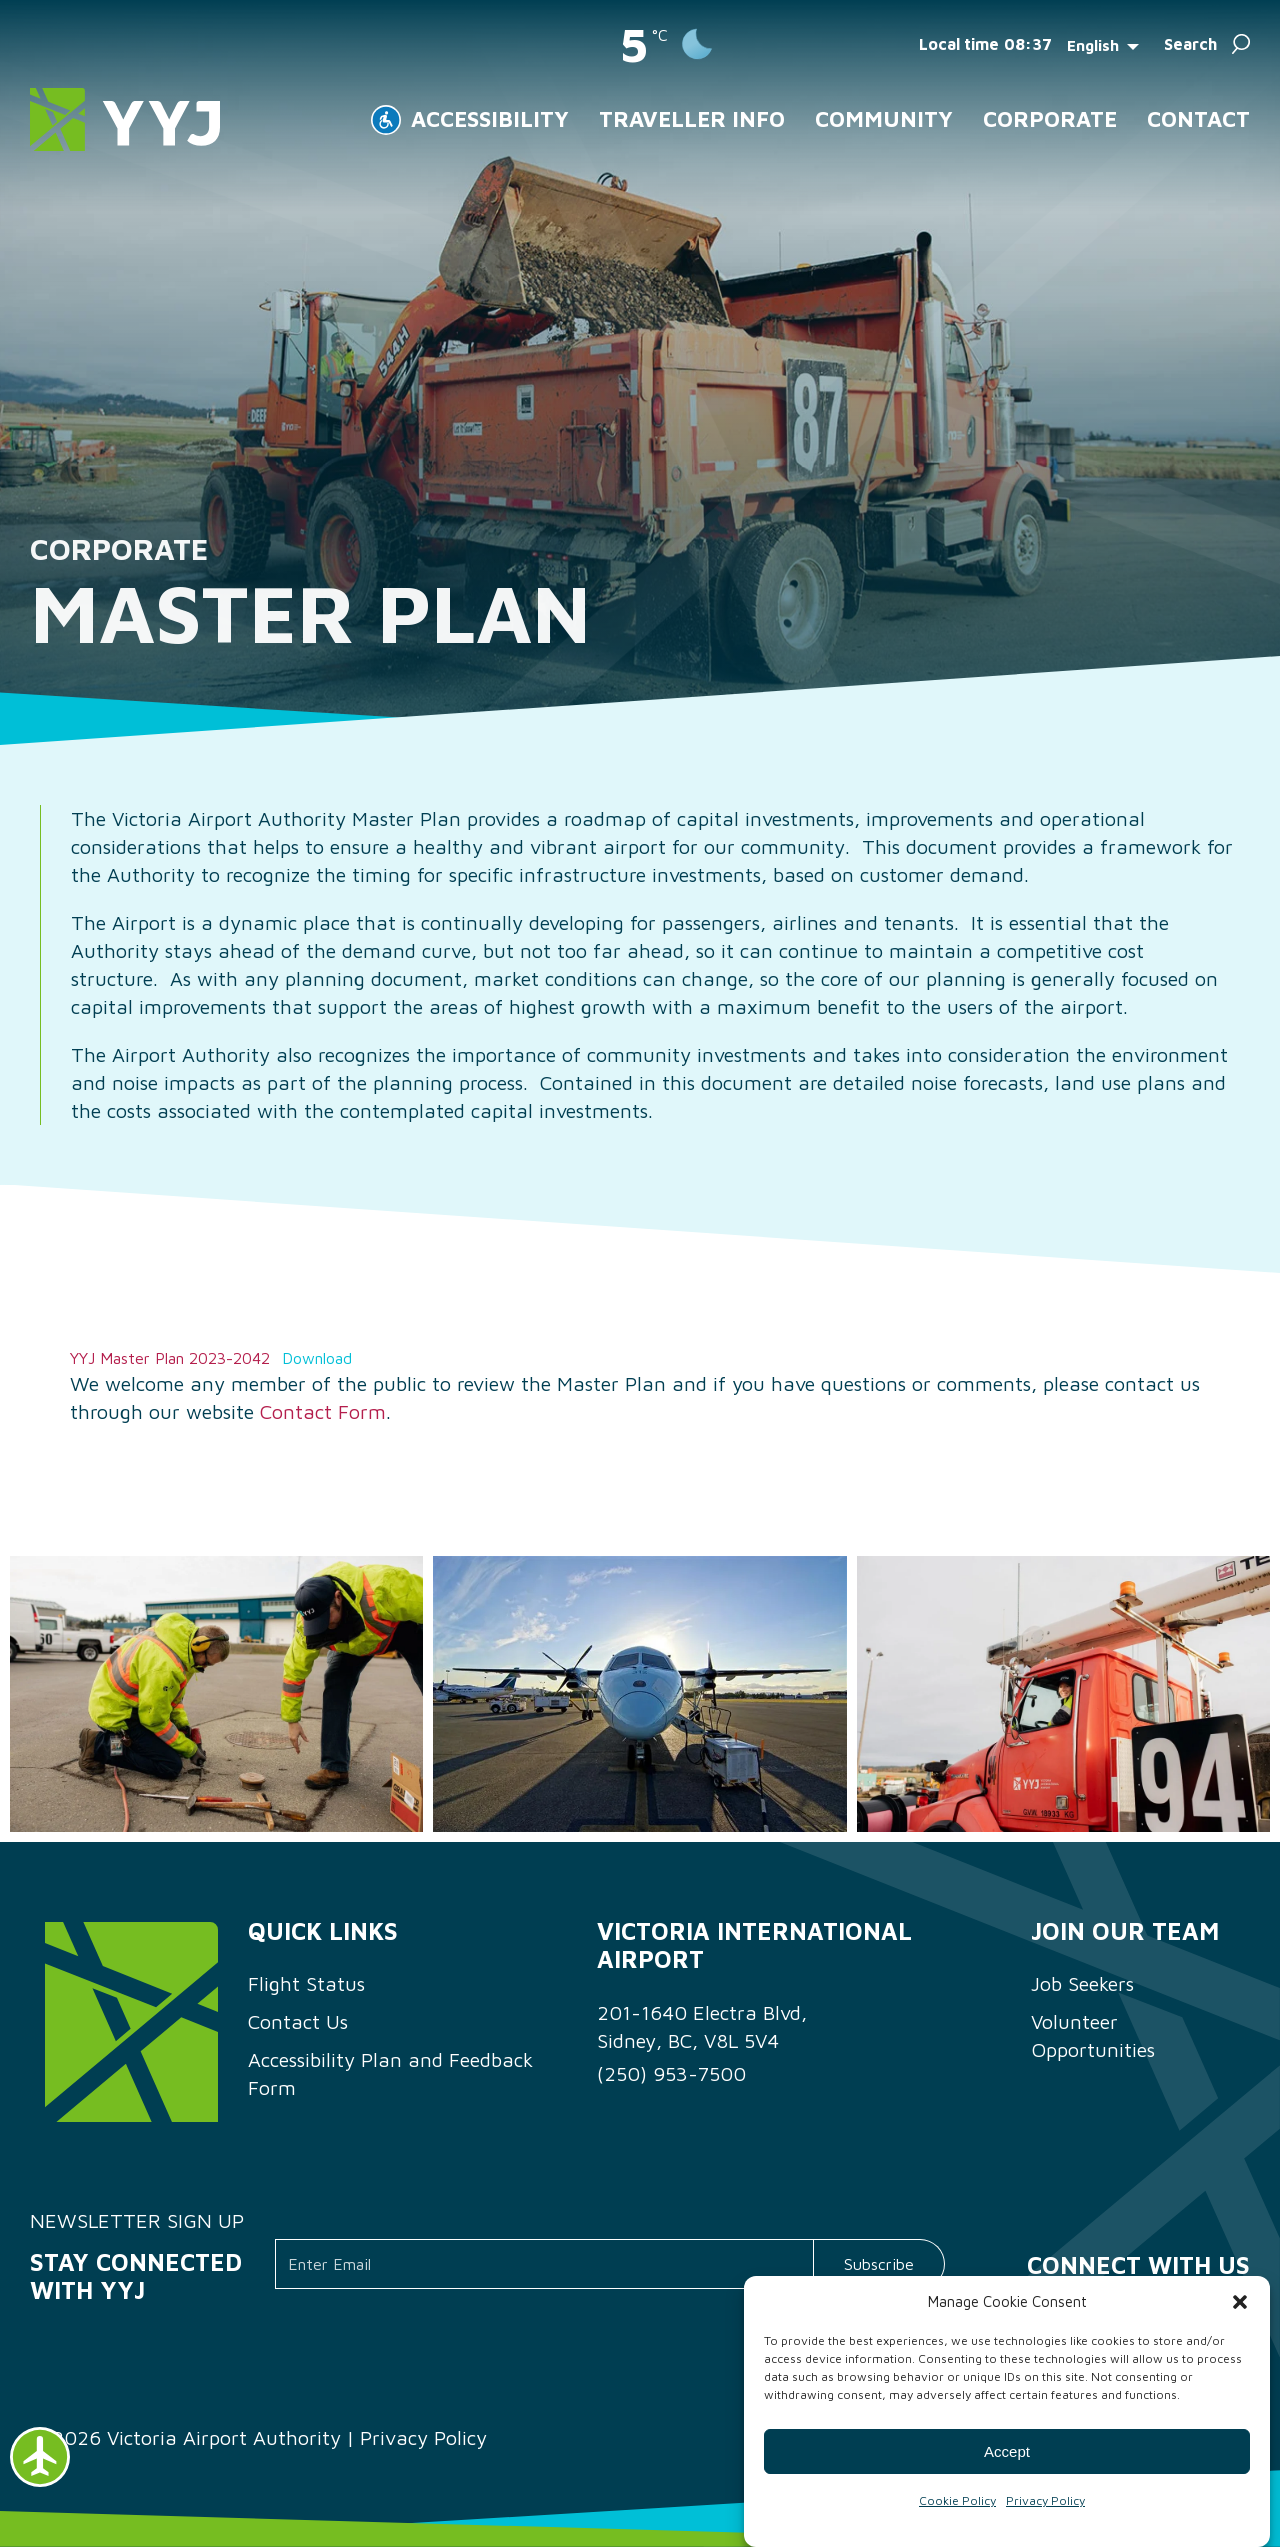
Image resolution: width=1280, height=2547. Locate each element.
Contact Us (298, 2021)
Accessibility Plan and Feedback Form (390, 2073)
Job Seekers (1082, 1983)
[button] (1240, 2302)
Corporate (1050, 119)
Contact (1198, 119)
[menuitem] (1108, 44)
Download (317, 1358)
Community (884, 119)
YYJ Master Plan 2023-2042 (170, 1358)
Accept (1007, 2451)
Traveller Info (692, 119)
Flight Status (306, 1983)
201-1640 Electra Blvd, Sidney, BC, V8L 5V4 (702, 2026)
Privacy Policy (1045, 2500)
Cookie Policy (957, 2500)
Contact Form (323, 1411)
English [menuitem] (1093, 44)
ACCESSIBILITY (490, 119)
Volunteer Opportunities (1093, 2035)
